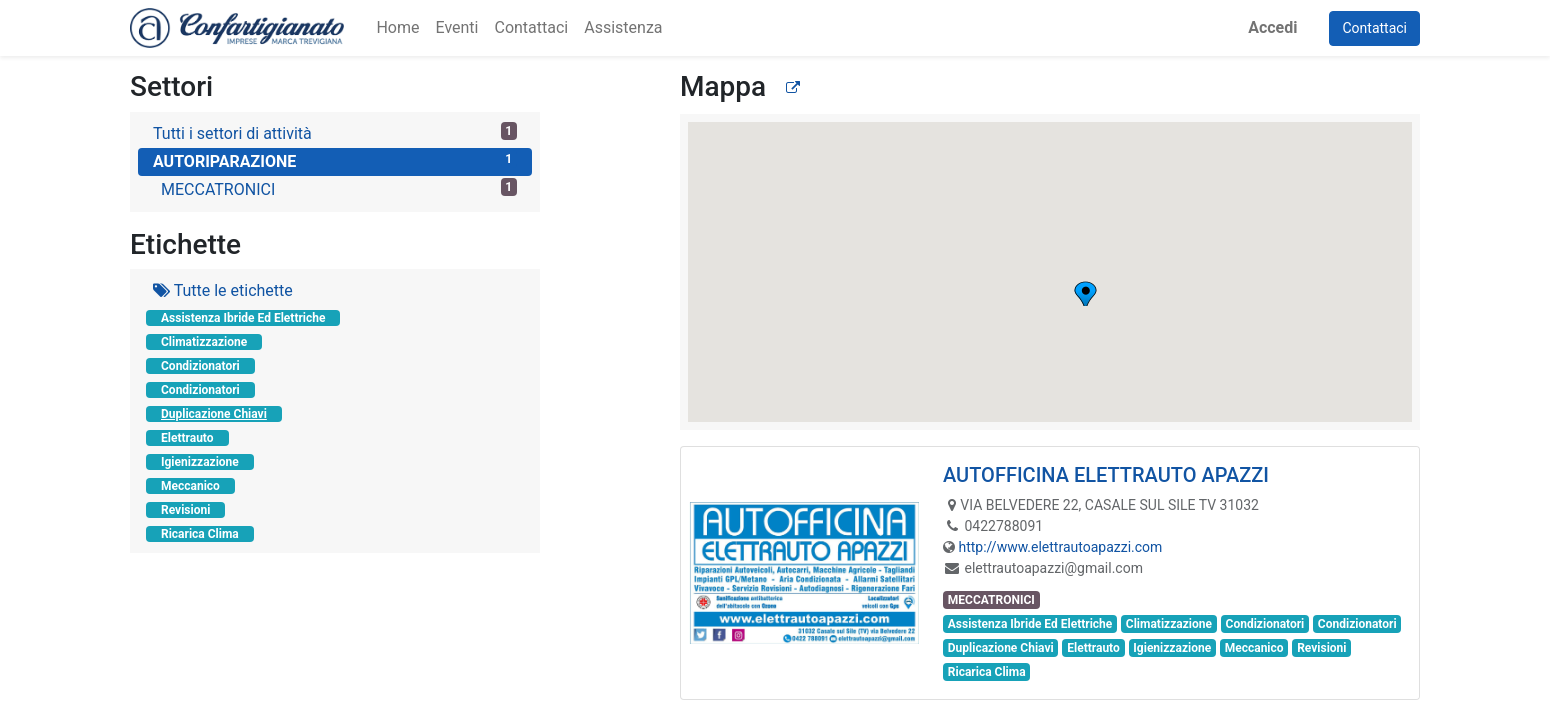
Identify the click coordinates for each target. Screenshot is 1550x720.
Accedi (1272, 27)
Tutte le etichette (223, 290)
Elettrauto (187, 438)
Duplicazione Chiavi (214, 414)
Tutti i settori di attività (335, 132)
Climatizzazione (204, 342)
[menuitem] (397, 28)
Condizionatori (200, 366)
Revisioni (185, 510)
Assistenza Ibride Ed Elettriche (243, 318)
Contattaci (1374, 28)
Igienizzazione (200, 462)
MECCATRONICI (339, 188)
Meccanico (190, 486)
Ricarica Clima (200, 534)
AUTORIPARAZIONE (335, 160)
